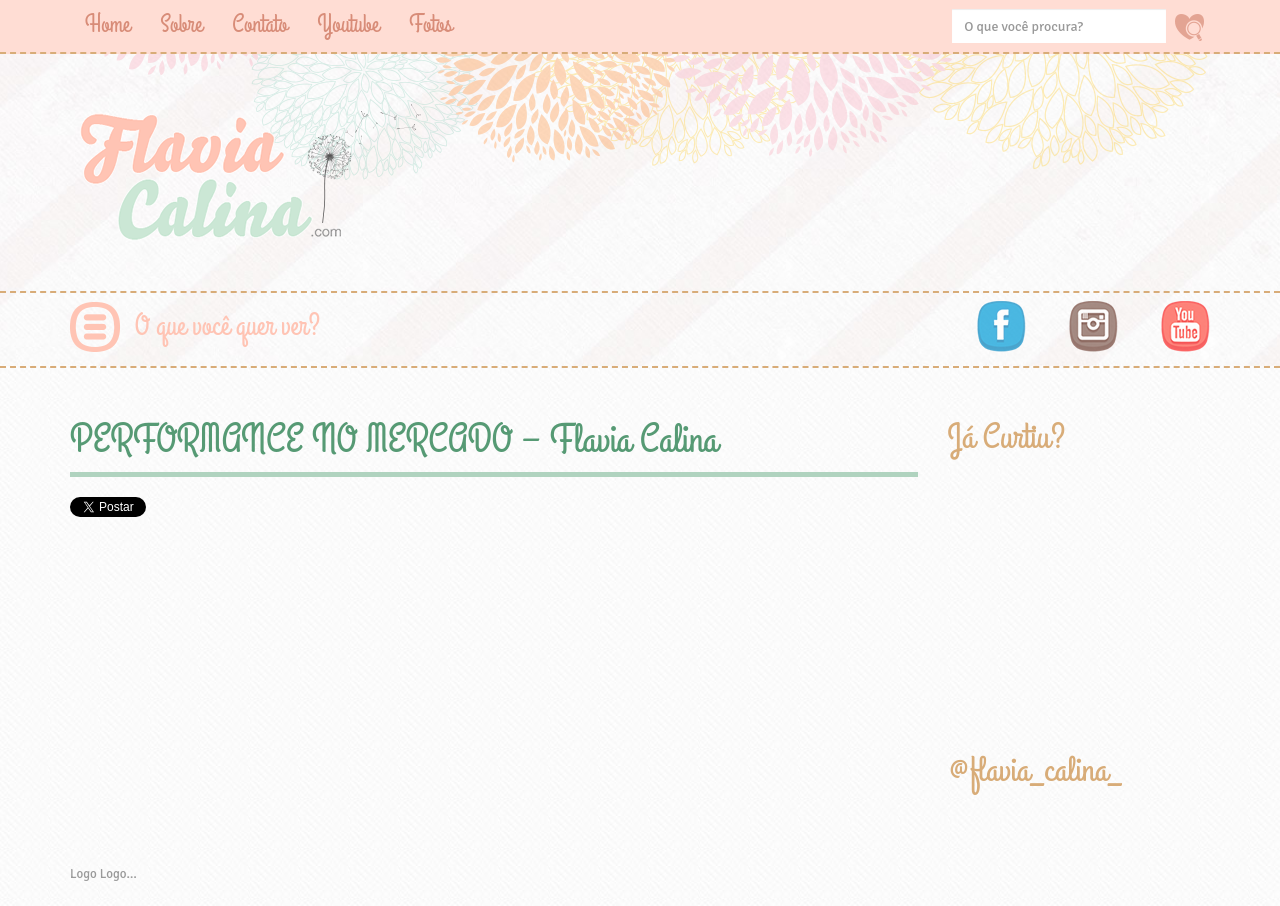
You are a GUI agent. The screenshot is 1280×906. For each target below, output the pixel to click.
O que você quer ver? (227, 326)
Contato (259, 24)
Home (107, 24)
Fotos (430, 24)
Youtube (348, 24)
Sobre (181, 24)
